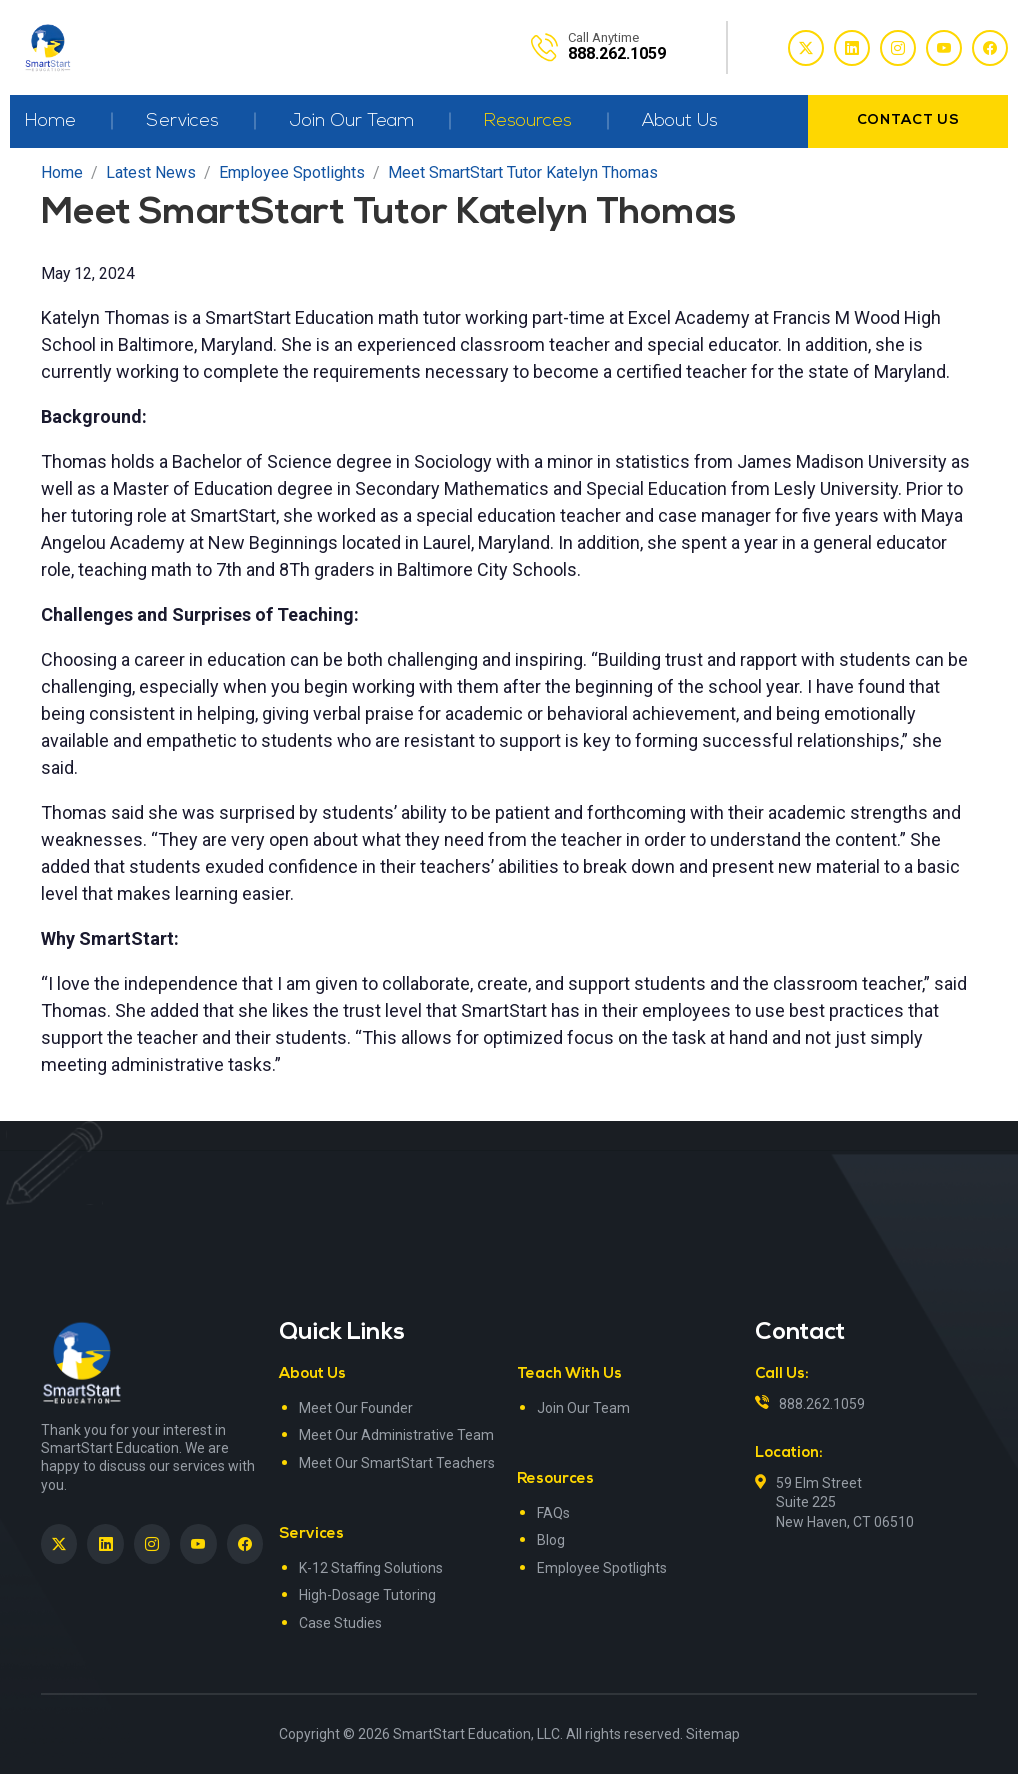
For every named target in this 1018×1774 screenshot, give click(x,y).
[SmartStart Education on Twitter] (59, 1544)
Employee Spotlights (602, 1568)
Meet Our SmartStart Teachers (397, 1463)
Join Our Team (351, 121)
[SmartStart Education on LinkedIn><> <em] (105, 1544)
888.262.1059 (822, 1404)
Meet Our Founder (356, 1408)
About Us (680, 121)
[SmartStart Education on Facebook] (245, 1544)
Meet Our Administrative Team (396, 1435)
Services (182, 121)
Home (50, 121)
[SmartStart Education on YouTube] (198, 1544)
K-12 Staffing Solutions (371, 1568)
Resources (528, 121)
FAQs (553, 1513)
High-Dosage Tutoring (367, 1595)
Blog (551, 1540)
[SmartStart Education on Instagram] (152, 1544)
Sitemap (713, 1734)
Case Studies (340, 1623)
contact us (908, 120)
